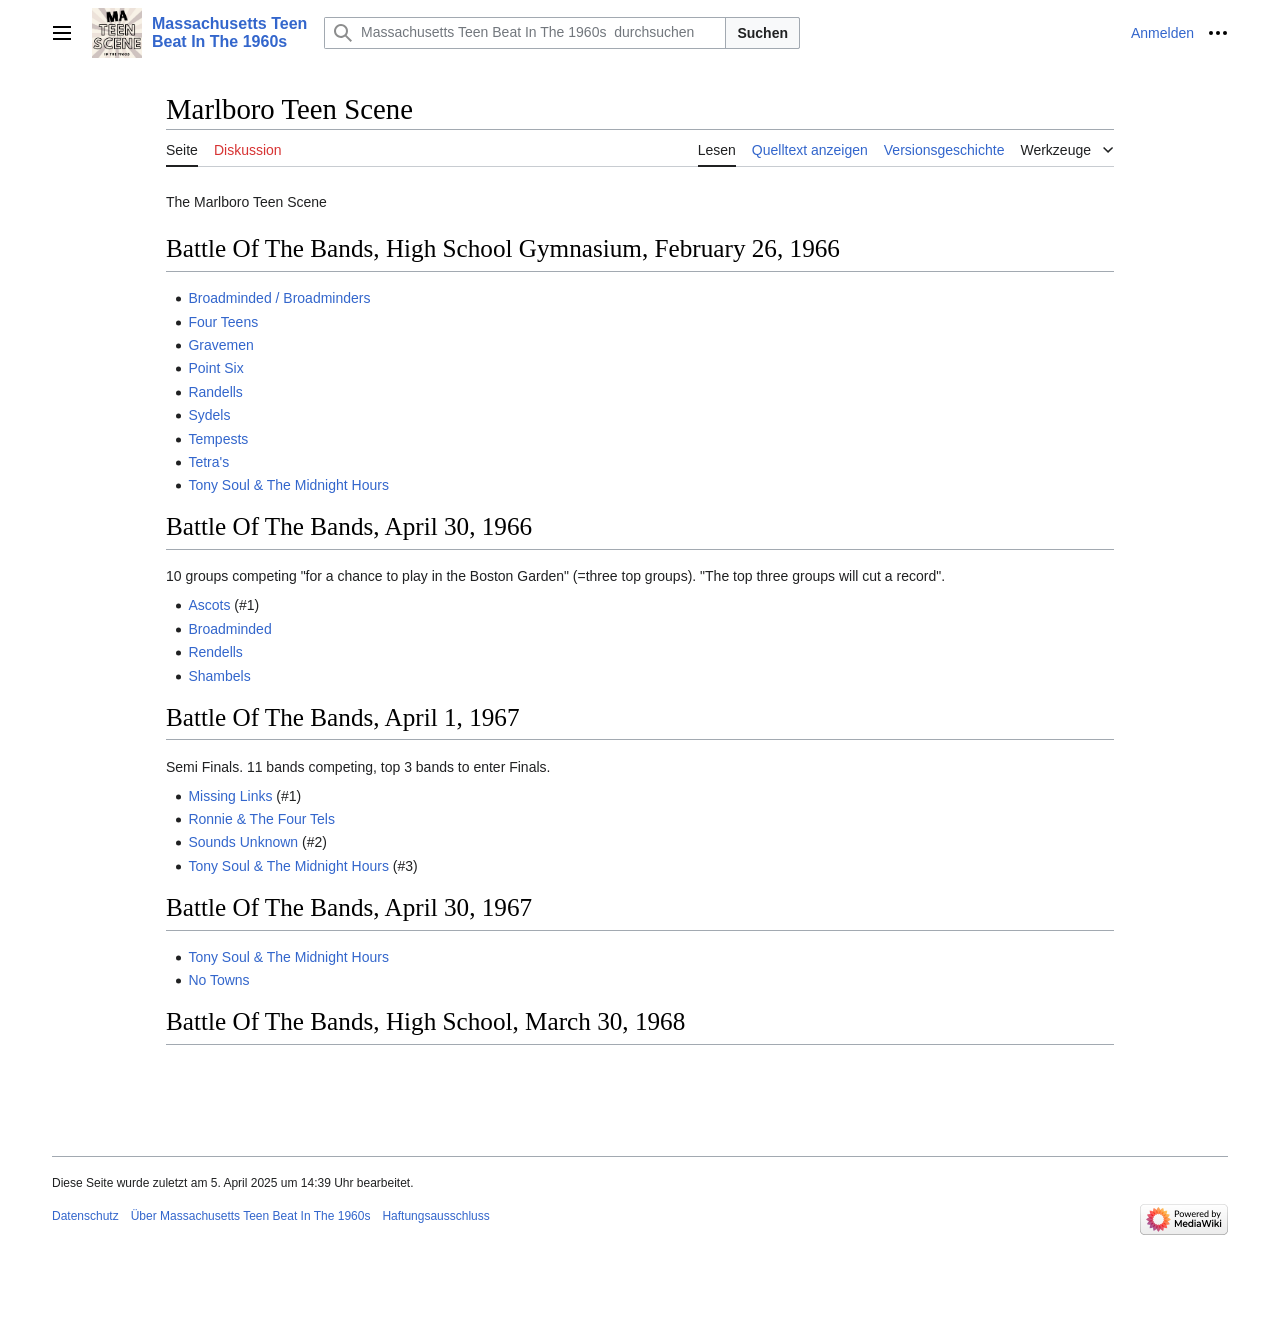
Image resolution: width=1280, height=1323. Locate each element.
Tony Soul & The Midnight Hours (288, 485)
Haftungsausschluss (435, 1216)
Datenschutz (85, 1216)
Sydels (209, 415)
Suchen (762, 33)
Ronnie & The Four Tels (261, 819)
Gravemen (220, 345)
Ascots (209, 605)
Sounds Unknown (243, 842)
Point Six (215, 368)
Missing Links (230, 796)
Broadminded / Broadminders (279, 298)
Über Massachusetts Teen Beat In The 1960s (251, 1216)
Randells (215, 392)
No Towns (218, 980)
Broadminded (229, 629)
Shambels (219, 676)
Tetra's (208, 462)
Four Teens (223, 322)
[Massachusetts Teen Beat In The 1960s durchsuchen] (525, 33)
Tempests (218, 439)
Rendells (215, 652)
